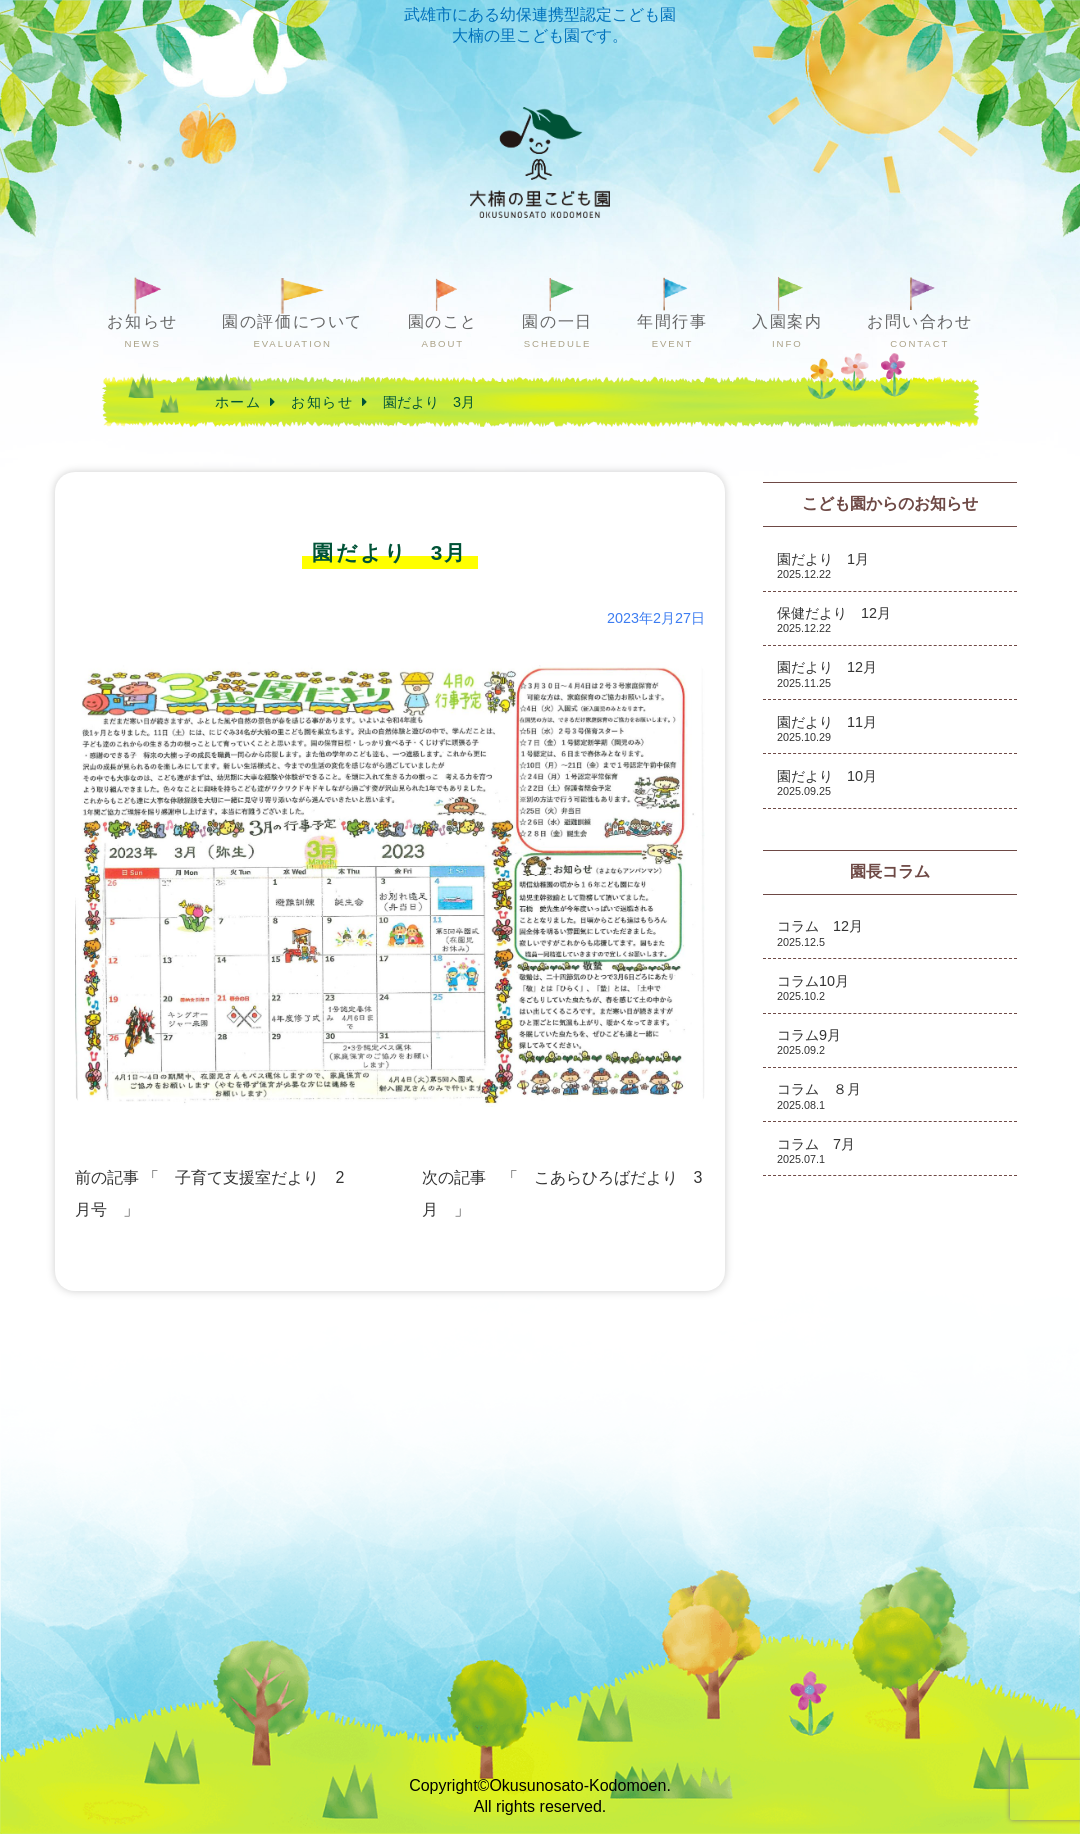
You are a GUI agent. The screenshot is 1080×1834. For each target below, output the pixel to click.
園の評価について (292, 331)
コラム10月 (813, 987)
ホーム (238, 402)
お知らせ (142, 331)
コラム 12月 (820, 932)
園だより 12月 (827, 673)
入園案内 (787, 331)
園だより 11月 (827, 728)
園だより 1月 (823, 565)
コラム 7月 (816, 1150)
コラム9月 (809, 1041)
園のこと (443, 331)
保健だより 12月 (834, 619)
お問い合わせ (920, 331)
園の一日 (557, 331)
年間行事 (672, 331)
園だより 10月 (827, 782)
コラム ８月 (819, 1095)
